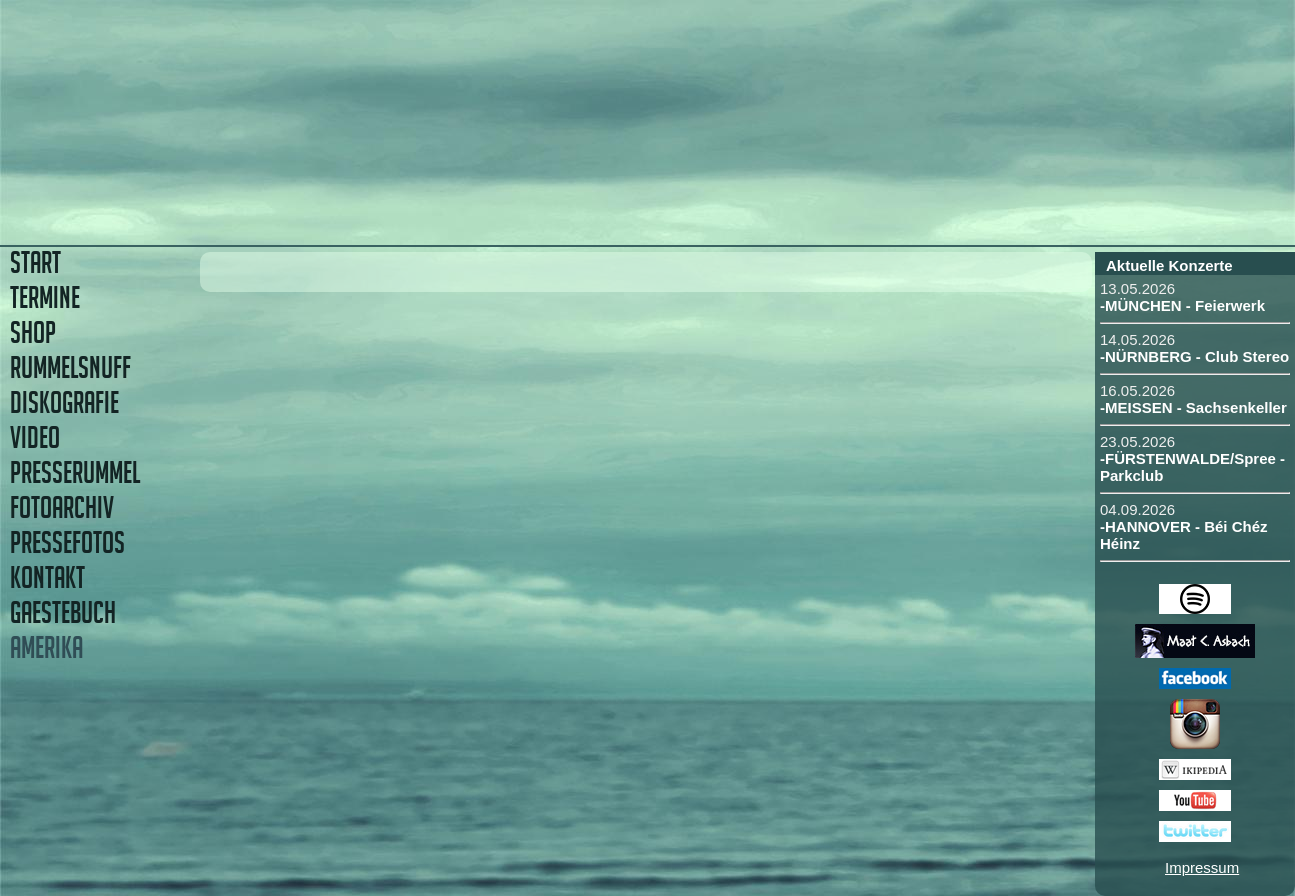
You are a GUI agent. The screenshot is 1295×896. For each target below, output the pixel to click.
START (35, 262)
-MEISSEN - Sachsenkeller (1193, 407)
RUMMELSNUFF (70, 367)
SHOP (33, 332)
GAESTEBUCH (63, 612)
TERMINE (45, 297)
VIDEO (35, 437)
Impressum (1202, 867)
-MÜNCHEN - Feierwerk (1182, 305)
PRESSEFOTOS (67, 542)
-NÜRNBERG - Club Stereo (1194, 356)
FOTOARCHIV (62, 507)
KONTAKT (47, 577)
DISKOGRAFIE (64, 402)
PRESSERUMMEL (75, 472)
